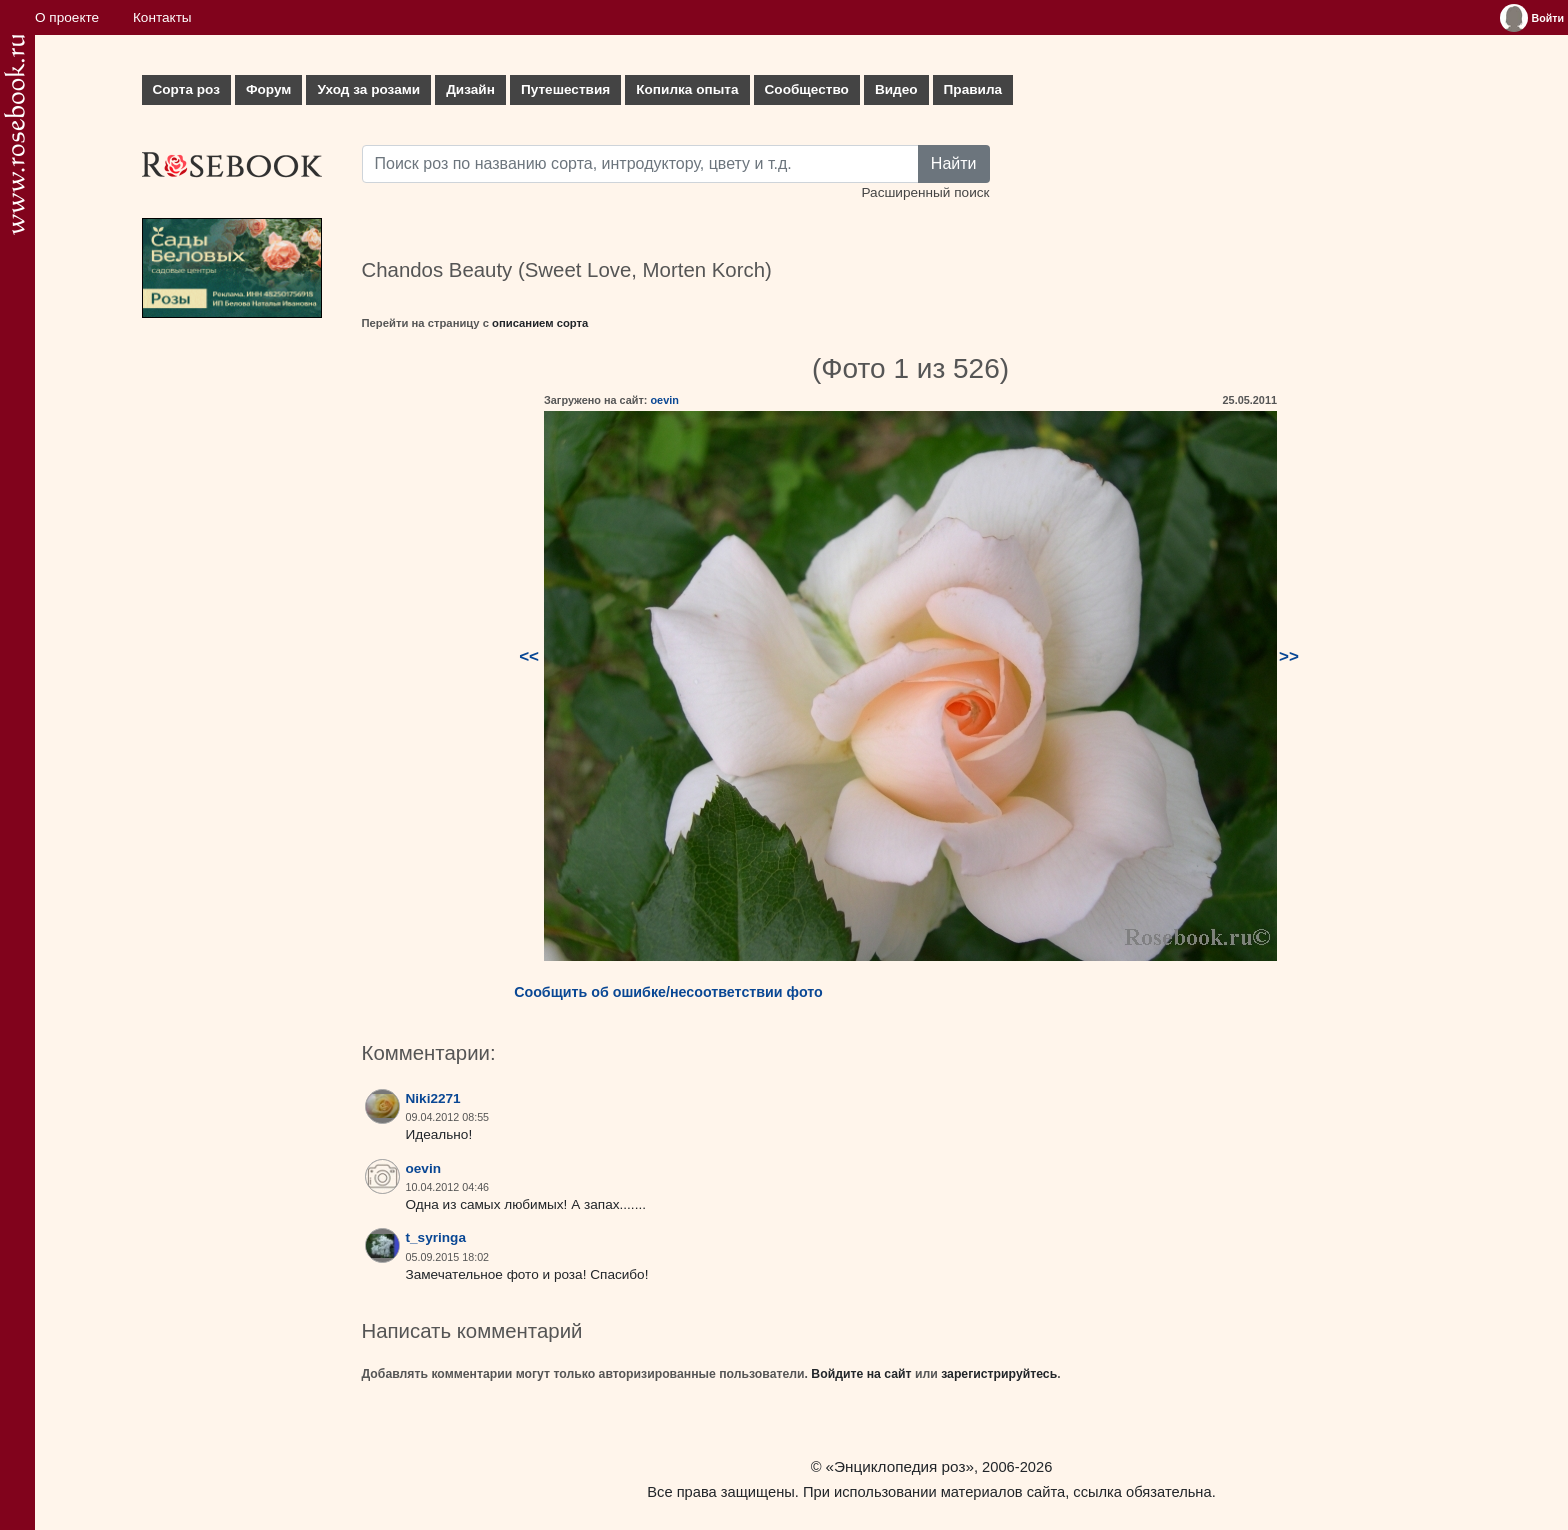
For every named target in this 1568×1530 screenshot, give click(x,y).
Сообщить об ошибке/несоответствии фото (668, 992)
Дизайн (470, 89)
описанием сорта (540, 323)
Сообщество (807, 89)
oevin (664, 400)
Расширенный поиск (925, 192)
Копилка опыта (687, 89)
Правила (973, 89)
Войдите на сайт (861, 1374)
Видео (896, 89)
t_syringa (436, 1237)
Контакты (162, 17)
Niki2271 (433, 1098)
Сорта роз (186, 89)
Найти (954, 163)
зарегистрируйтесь (999, 1374)
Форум (268, 89)
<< (529, 656)
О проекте (67, 17)
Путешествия (565, 89)
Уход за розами (368, 89)
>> (1289, 656)
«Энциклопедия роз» (900, 1466)
